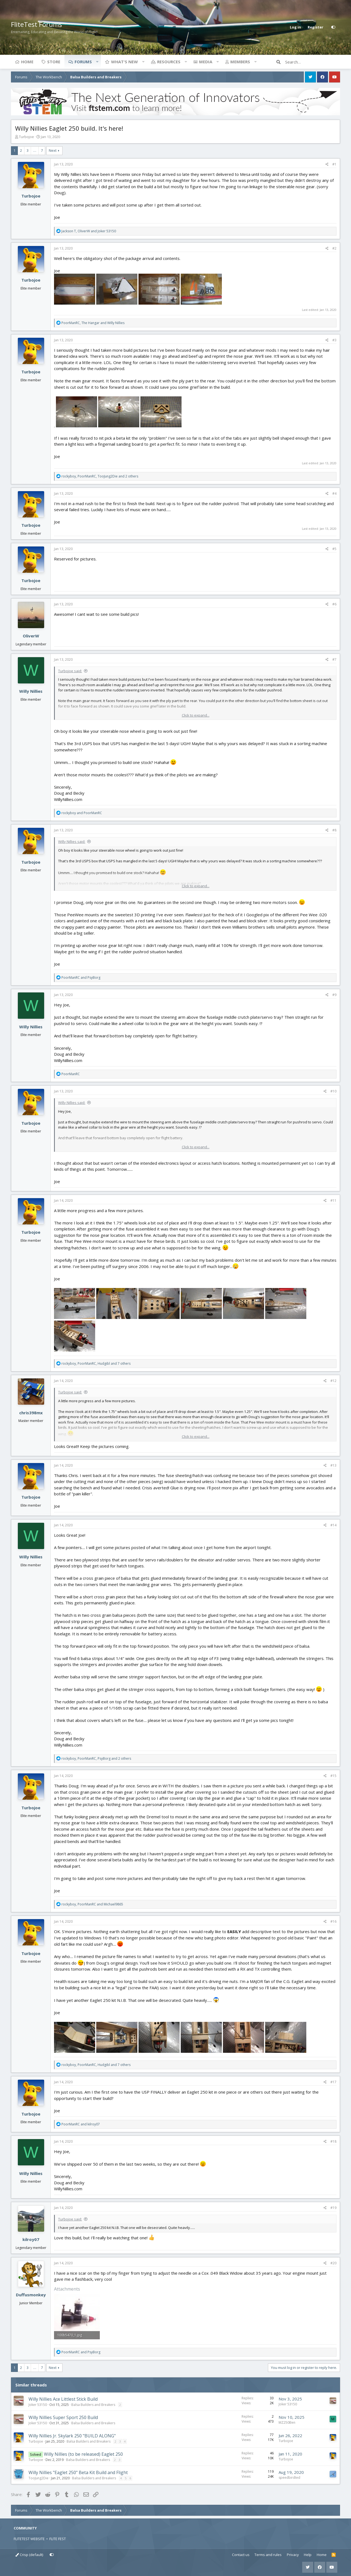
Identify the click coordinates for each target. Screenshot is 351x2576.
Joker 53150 (38, 2404)
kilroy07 (30, 2239)
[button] (97, 61)
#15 (333, 1775)
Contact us (241, 2554)
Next (52, 150)
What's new (124, 61)
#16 (333, 1921)
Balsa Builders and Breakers (93, 2404)
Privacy (293, 2554)
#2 (334, 248)
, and (88, 231)
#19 (333, 2207)
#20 (333, 2263)
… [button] (34, 150)
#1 (334, 164)
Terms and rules (268, 2554)
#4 (334, 493)
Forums (83, 61)
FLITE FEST (57, 2538)
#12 (333, 1380)
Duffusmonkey (31, 2294)
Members (240, 61)
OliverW (31, 636)
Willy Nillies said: (71, 841)
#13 (333, 1465)
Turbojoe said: (70, 670)
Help (308, 2554)
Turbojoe (26, 136)
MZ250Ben (287, 2422)
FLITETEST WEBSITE (29, 2538)
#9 (334, 994)
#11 (333, 1200)
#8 (334, 830)
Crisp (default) (29, 2554)
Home (27, 61)
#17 (333, 2082)
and (81, 813)
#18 (333, 2141)
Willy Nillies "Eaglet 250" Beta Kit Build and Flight (78, 2472)
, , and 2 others (99, 476)
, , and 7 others (96, 1363)
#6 (334, 604)
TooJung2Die (39, 2478)
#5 (334, 548)
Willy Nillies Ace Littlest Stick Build (63, 2399)
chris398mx (31, 1412)
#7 (334, 659)
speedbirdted (289, 2477)
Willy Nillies (31, 691)
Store (53, 61)
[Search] (312, 62)
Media (205, 61)
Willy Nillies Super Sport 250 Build (63, 2417)
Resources (168, 61)
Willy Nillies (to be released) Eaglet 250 (83, 2454)
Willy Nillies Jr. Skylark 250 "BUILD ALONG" (72, 2436)
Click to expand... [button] (196, 715)
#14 (333, 1525)
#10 (333, 1091)
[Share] (327, 164)
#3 (334, 340)
